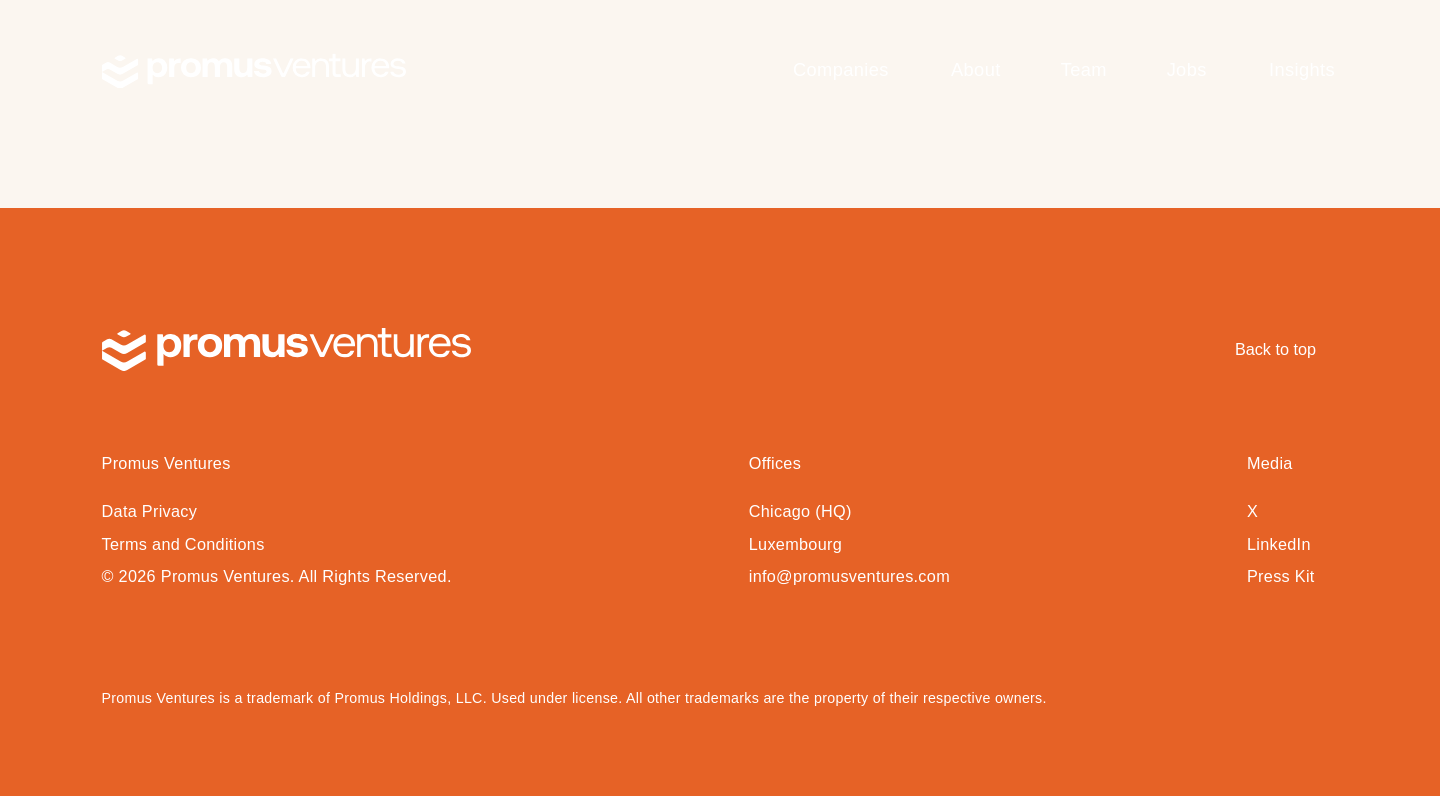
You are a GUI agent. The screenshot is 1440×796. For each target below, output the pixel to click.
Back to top (1275, 349)
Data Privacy (150, 511)
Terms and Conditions (183, 544)
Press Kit (1281, 576)
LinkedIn (1279, 544)
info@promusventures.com (849, 576)
